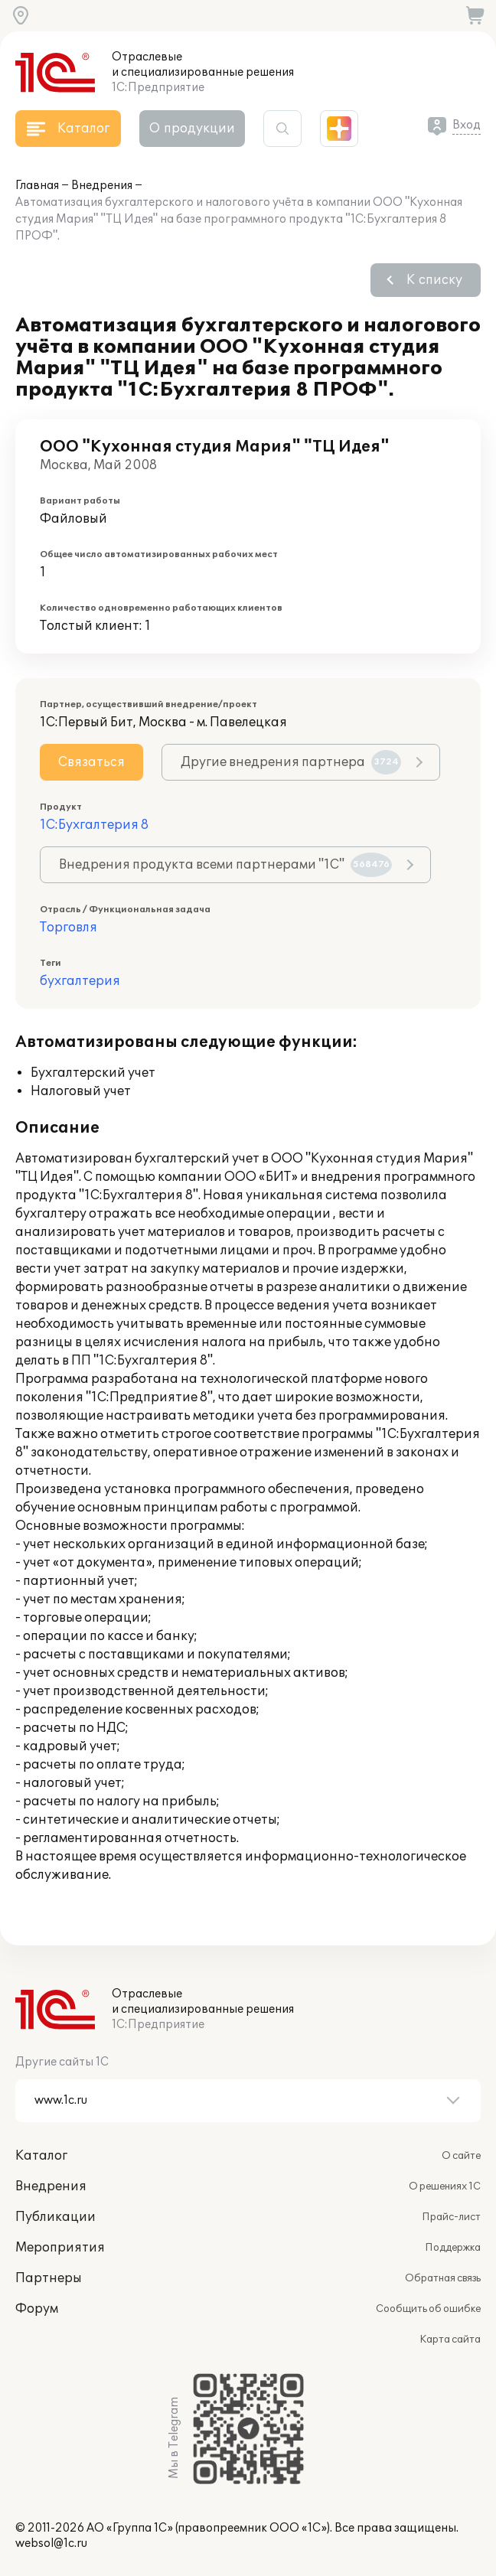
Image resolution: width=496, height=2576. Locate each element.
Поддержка (453, 2248)
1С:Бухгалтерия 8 (94, 825)
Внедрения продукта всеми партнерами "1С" (225, 865)
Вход (466, 125)
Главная (37, 185)
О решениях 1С (445, 2186)
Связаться (91, 762)
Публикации (55, 2217)
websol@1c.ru (51, 2543)
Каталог (41, 2156)
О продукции (192, 128)
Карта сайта (450, 2339)
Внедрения (101, 185)
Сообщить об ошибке (428, 2309)
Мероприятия (60, 2247)
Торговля (68, 927)
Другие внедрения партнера (291, 762)
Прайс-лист (451, 2217)
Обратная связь (443, 2278)
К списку (434, 280)
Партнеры (48, 2278)
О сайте (461, 2156)
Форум (36, 2309)
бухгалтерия (80, 981)
